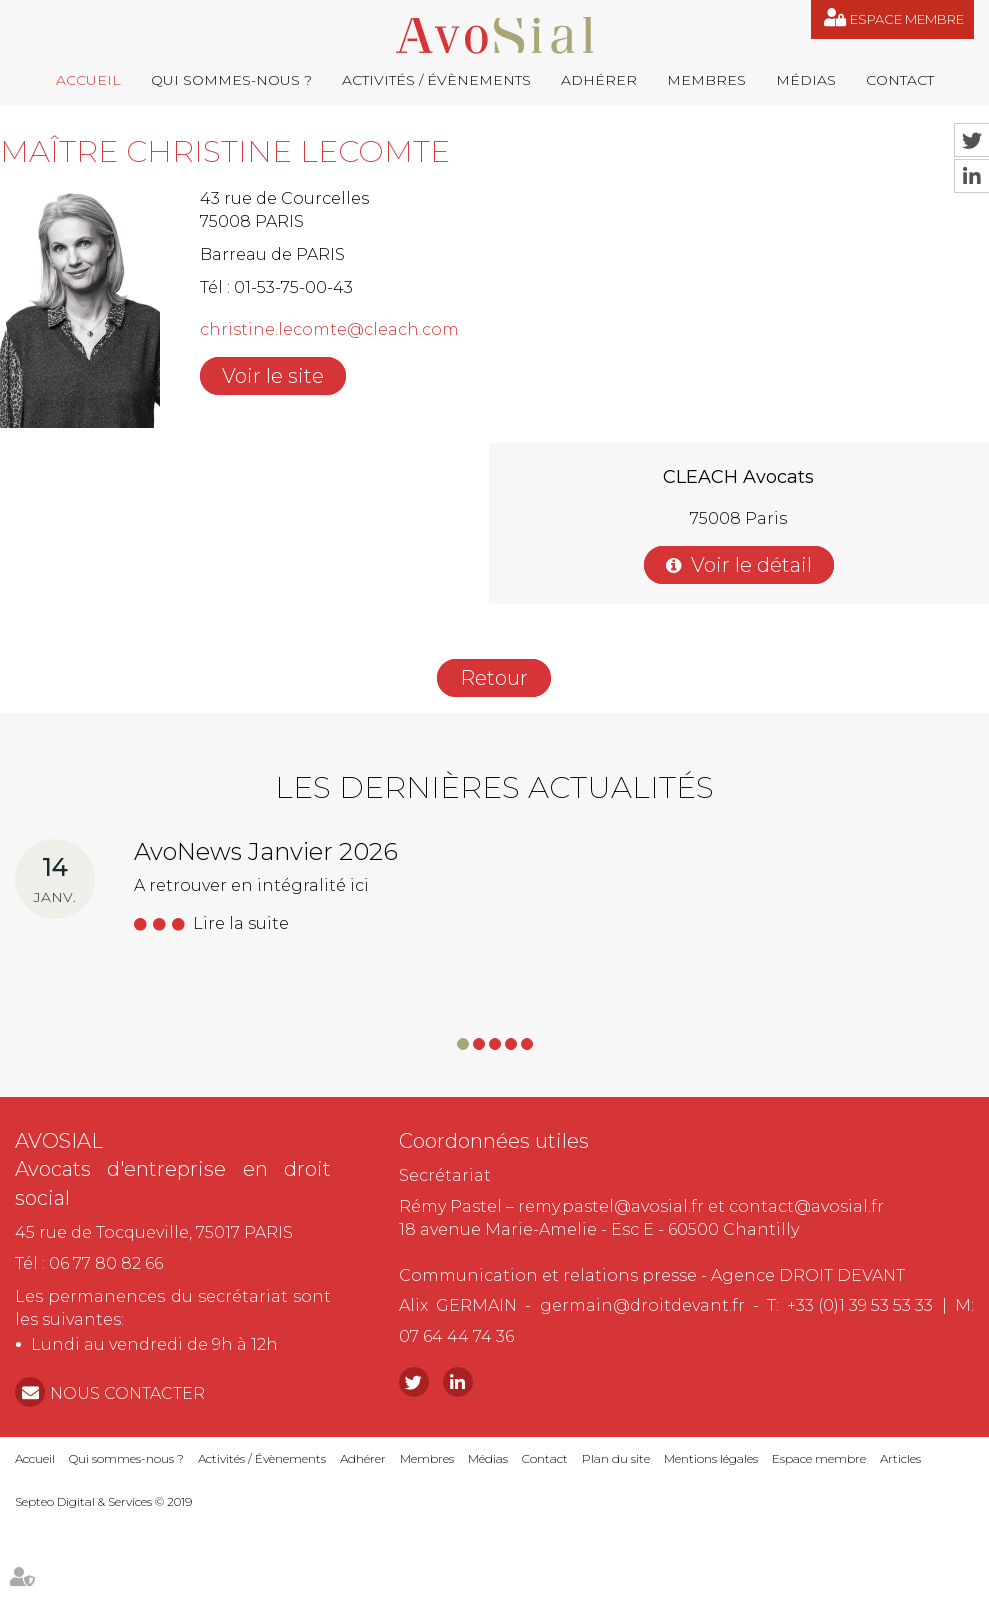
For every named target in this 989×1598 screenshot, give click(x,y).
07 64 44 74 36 (456, 1336)
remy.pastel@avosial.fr (611, 1206)
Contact (900, 80)
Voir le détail (751, 565)
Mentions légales (711, 1458)
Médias (806, 80)
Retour (494, 678)
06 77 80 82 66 (106, 1263)
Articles (900, 1458)
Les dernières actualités (494, 787)
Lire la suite (241, 923)
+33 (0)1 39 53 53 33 (860, 1305)
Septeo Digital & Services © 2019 (103, 1501)
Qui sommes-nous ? (231, 80)
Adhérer (599, 80)
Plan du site (616, 1458)
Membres (706, 80)
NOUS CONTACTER (127, 1393)
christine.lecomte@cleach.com (329, 329)
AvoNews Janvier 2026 (266, 851)
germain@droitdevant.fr (642, 1305)
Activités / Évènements (436, 80)
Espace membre (907, 19)
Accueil (88, 80)
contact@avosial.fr (806, 1206)
